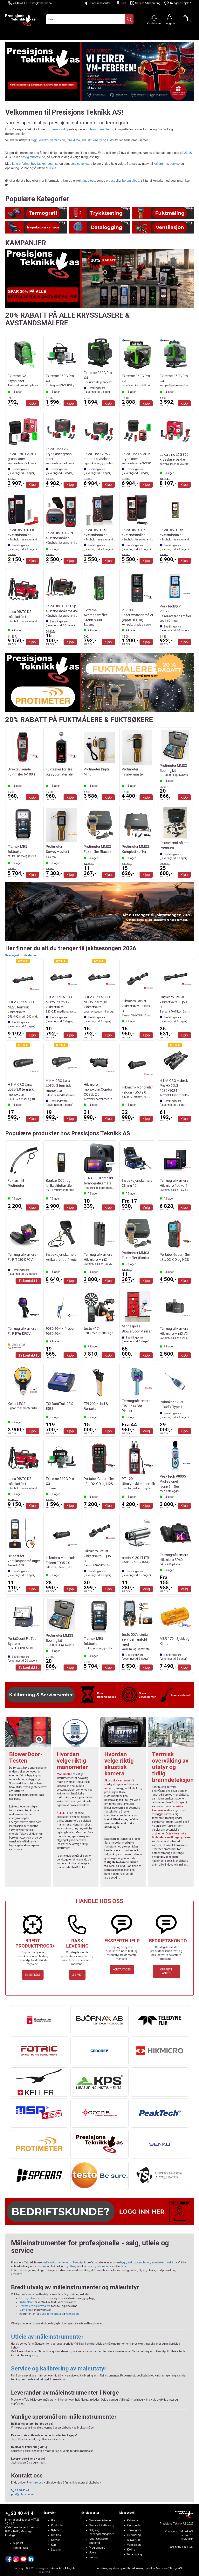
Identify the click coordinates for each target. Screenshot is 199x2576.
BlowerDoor (134, 2539)
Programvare (97, 2547)
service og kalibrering (96, 2266)
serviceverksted (81, 163)
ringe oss (88, 180)
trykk (43, 2313)
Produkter (57, 2525)
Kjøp (32, 403)
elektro (44, 140)
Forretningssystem (107, 2568)
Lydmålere (25, 2309)
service (175, 163)
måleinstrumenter (98, 129)
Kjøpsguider (134, 2525)
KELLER (61, 1812)
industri (87, 140)
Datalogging (134, 2554)
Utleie (92, 2552)
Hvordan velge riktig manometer (72, 1760)
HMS (110, 140)
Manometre (64, 1774)
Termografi (58, 129)
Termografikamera (30, 2298)
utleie (52, 168)
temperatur (54, 2313)
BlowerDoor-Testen (26, 1757)
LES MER (77, 1974)
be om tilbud (130, 180)
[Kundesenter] (154, 18)
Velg (146, 1207)
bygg (34, 140)
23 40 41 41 (17, 3)
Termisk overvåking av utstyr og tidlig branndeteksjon (173, 1767)
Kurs (121, 3)
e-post (110, 180)
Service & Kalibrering (145, 3)
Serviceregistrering (100, 2520)
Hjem (54, 2520)
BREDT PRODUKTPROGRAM (37, 1943)
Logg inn (169, 18)
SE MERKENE (33, 1974)
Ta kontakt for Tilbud (35, 1281)
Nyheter (56, 2530)
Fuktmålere (26, 2302)
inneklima (73, 140)
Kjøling (131, 2549)
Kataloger (133, 2520)
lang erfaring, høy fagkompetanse (35, 163)
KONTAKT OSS (122, 1969)
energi (97, 140)
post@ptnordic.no (41, 3)
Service (55, 2539)
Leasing (56, 2549)
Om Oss (56, 2535)
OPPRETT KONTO (166, 1971)
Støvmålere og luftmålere (35, 2306)
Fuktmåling (134, 2535)
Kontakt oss (36, 2482)
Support (18, 2543)
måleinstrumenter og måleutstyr (63, 2262)
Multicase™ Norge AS (169, 2568)
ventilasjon (57, 140)
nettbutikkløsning (133, 2568)
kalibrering (161, 163)
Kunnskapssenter (99, 3)
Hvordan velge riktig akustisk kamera (119, 1764)
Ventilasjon (134, 2544)
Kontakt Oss (20, 2547)
